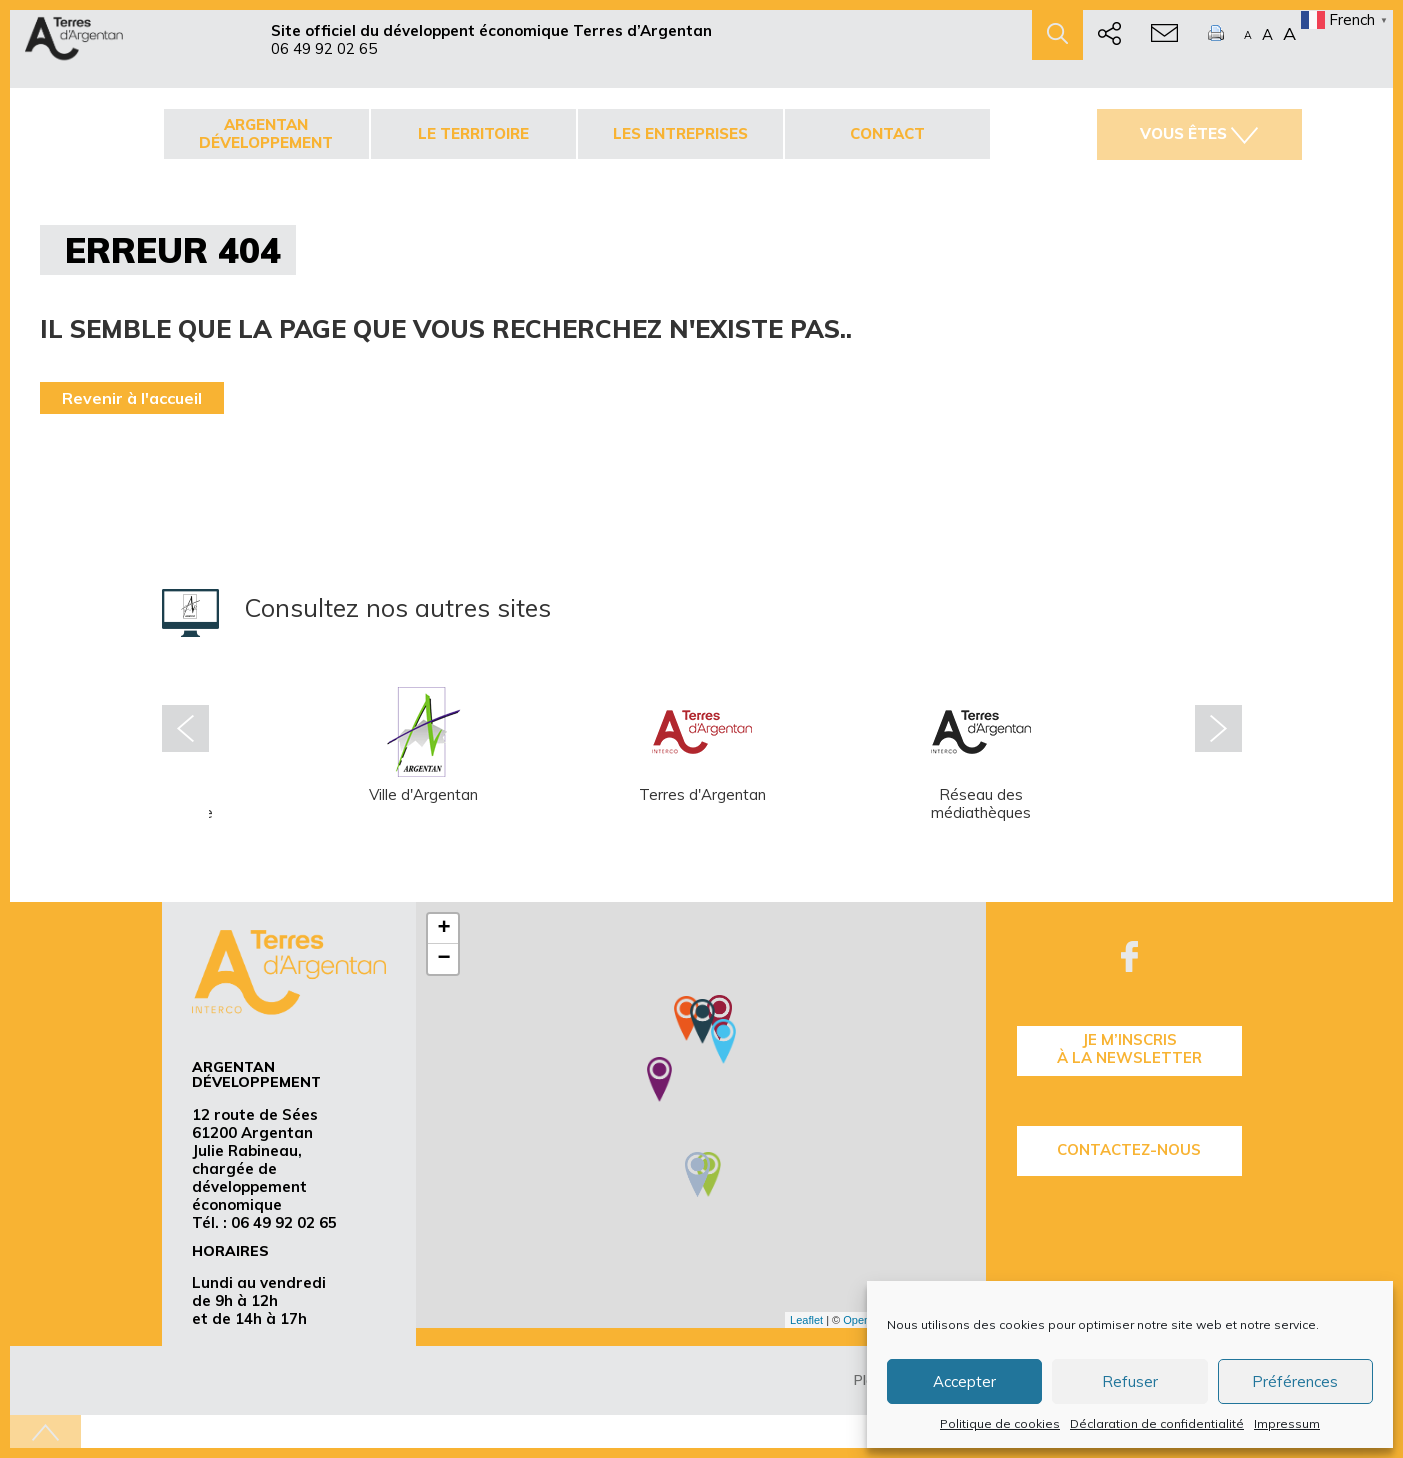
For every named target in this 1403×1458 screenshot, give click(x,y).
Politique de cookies (1000, 1423)
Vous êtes (1199, 134)
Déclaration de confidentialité (1157, 1423)
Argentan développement (266, 133)
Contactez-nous (1129, 1149)
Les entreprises (680, 133)
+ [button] (443, 929)
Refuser (1130, 1381)
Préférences (1295, 1381)
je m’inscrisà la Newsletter (1129, 1048)
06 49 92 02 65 (324, 48)
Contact (887, 133)
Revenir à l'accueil (132, 398)
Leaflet (806, 1320)
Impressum (1287, 1423)
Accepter (964, 1381)
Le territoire (473, 133)
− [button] (443, 959)
